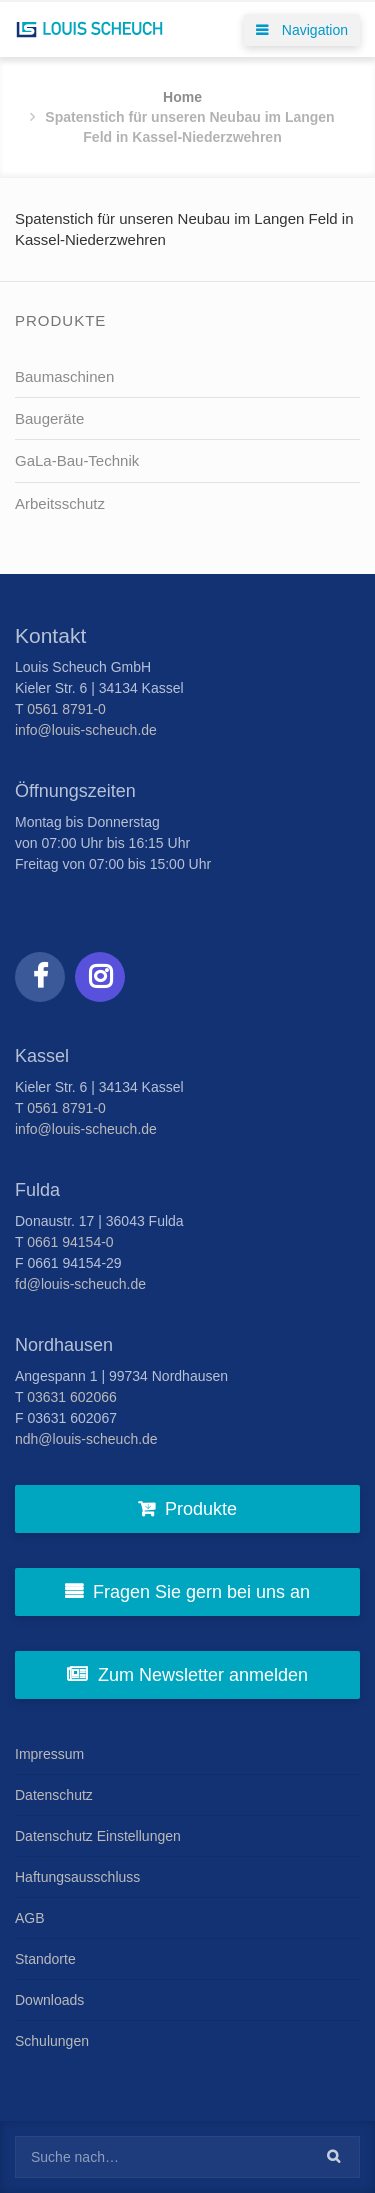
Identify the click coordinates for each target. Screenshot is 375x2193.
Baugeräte (49, 418)
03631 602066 (72, 1397)
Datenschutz (54, 1795)
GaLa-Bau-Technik (77, 460)
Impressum (49, 1754)
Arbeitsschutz (60, 503)
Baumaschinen (64, 376)
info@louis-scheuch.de (86, 730)
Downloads (49, 2000)
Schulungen (52, 2041)
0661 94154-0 (70, 1242)
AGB (30, 1918)
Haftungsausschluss (77, 1877)
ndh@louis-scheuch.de (86, 1439)
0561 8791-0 (66, 709)
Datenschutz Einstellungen (98, 1836)
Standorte (45, 1959)
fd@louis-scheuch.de (80, 1284)
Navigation (302, 30)
